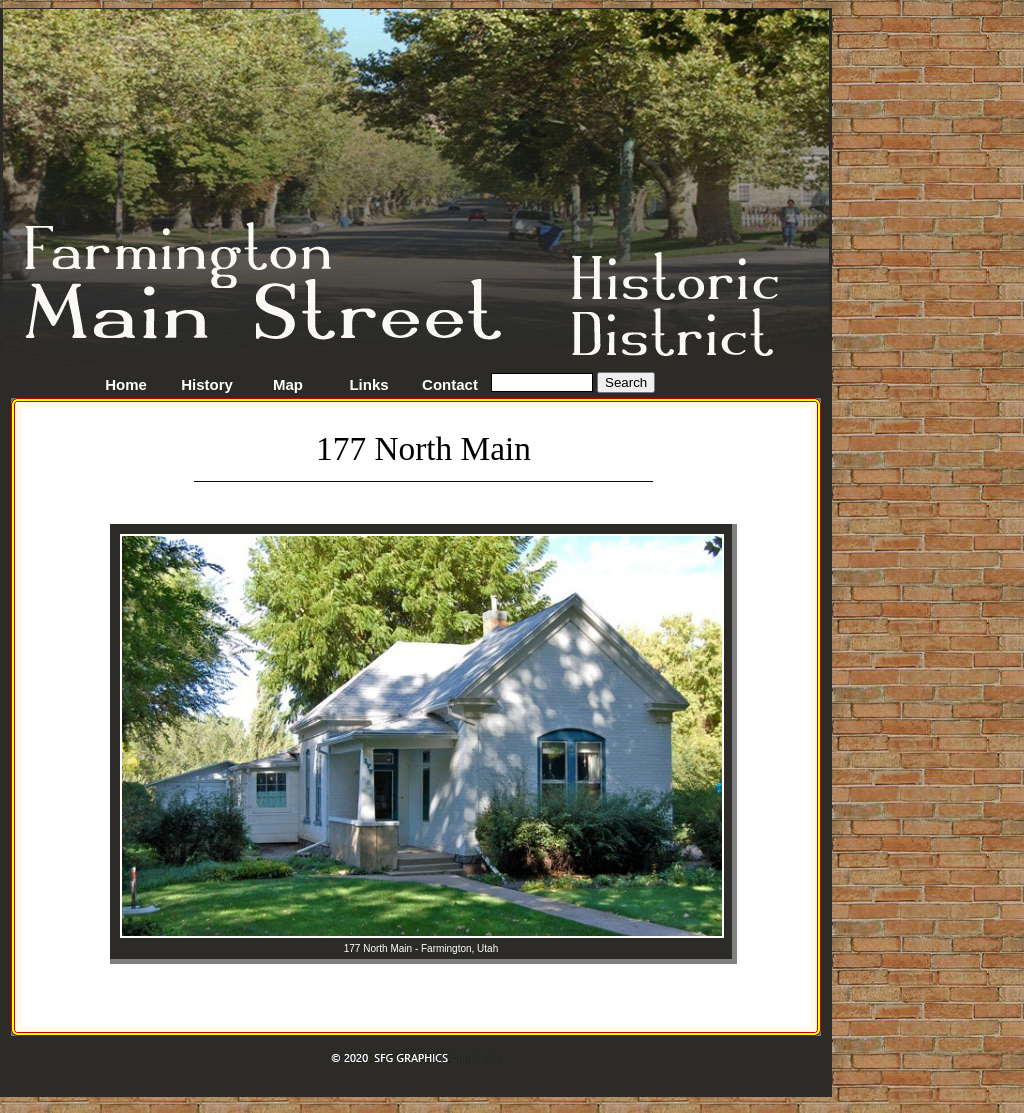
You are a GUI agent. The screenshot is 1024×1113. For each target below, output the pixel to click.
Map (288, 384)
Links (368, 384)
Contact (450, 384)
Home (126, 384)
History (207, 384)
